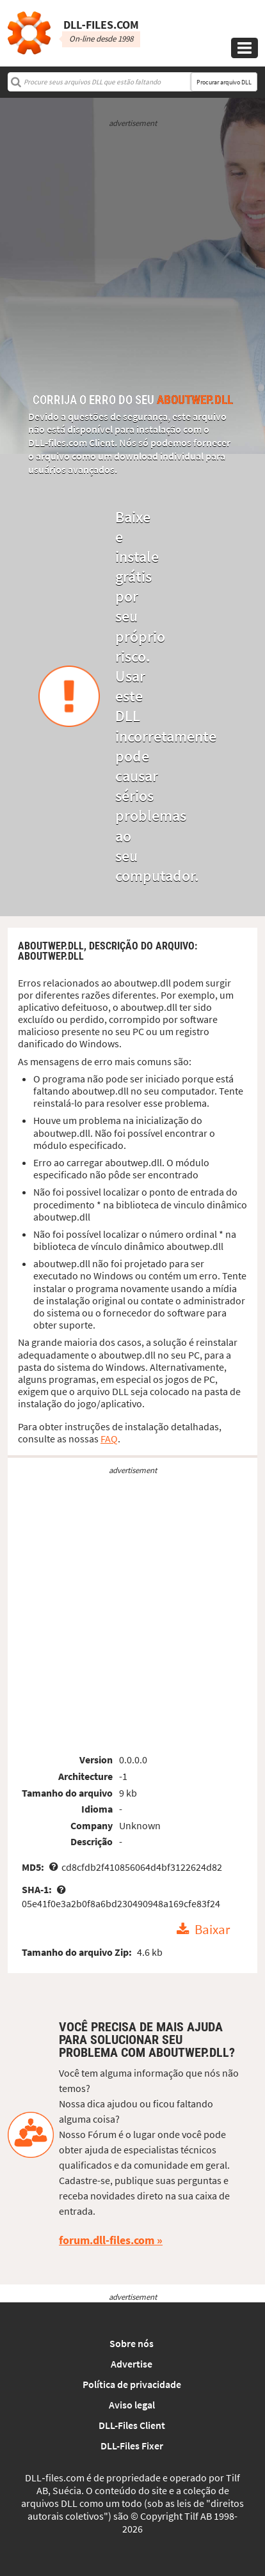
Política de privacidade (132, 2384)
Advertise (131, 2364)
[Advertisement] (132, 261)
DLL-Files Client (132, 2425)
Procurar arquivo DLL (224, 82)
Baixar (212, 1929)
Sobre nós (131, 2343)
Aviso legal (132, 2405)
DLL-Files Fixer (131, 2445)
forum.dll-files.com (106, 2240)
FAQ (109, 1438)
